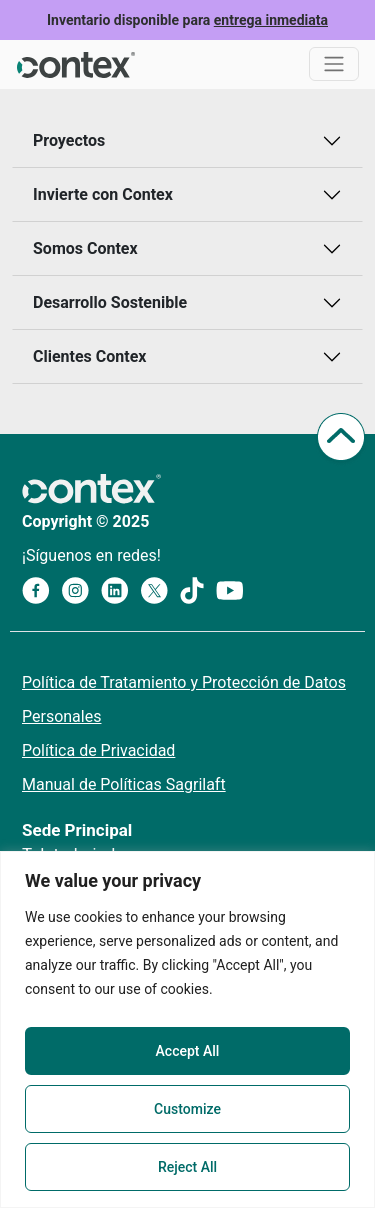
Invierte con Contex (103, 194)
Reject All (187, 1167)
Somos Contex (85, 248)
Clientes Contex (89, 356)
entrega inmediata (271, 20)
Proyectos (69, 140)
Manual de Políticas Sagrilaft (124, 784)
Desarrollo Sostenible (110, 302)
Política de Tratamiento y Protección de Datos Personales (184, 699)
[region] (187, 1029)
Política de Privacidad (98, 750)
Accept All (188, 1051)
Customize (187, 1109)
